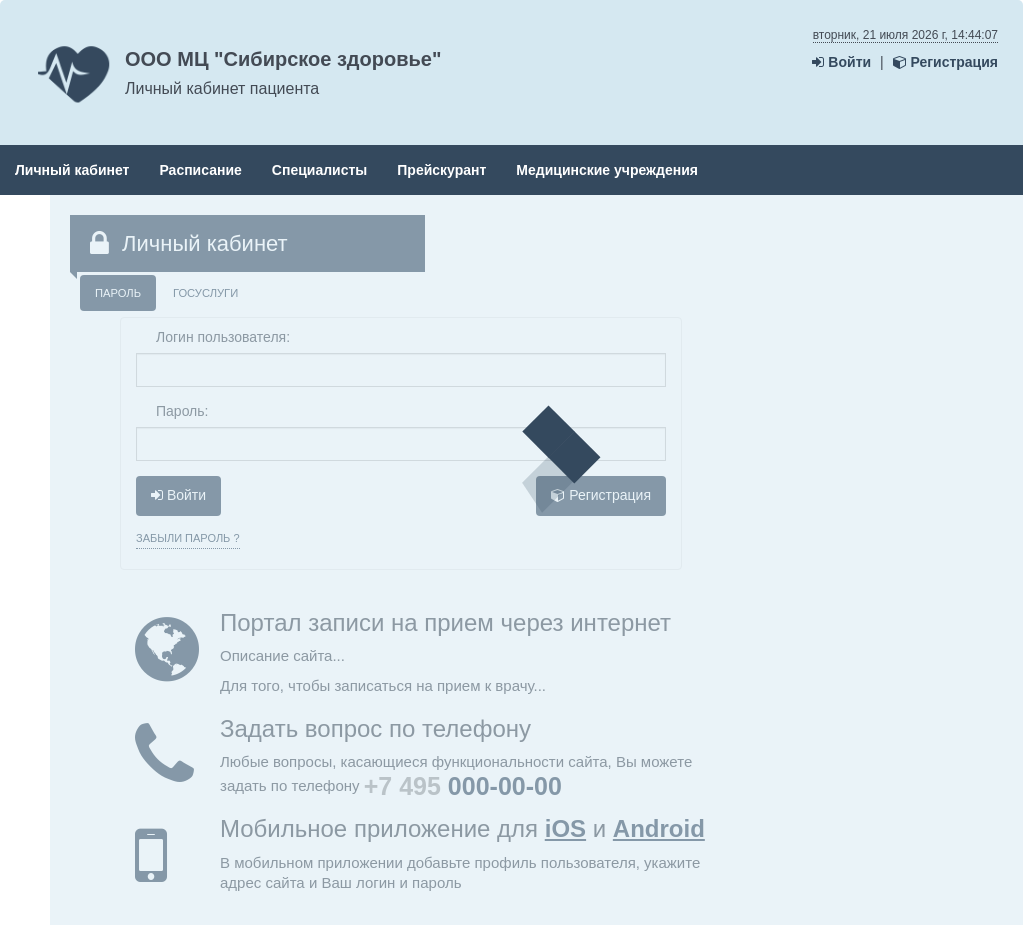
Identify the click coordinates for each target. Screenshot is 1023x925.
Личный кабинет (72, 170)
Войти (841, 62)
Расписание (200, 170)
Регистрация (945, 62)
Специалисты (319, 170)
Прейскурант (441, 170)
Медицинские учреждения (607, 170)
